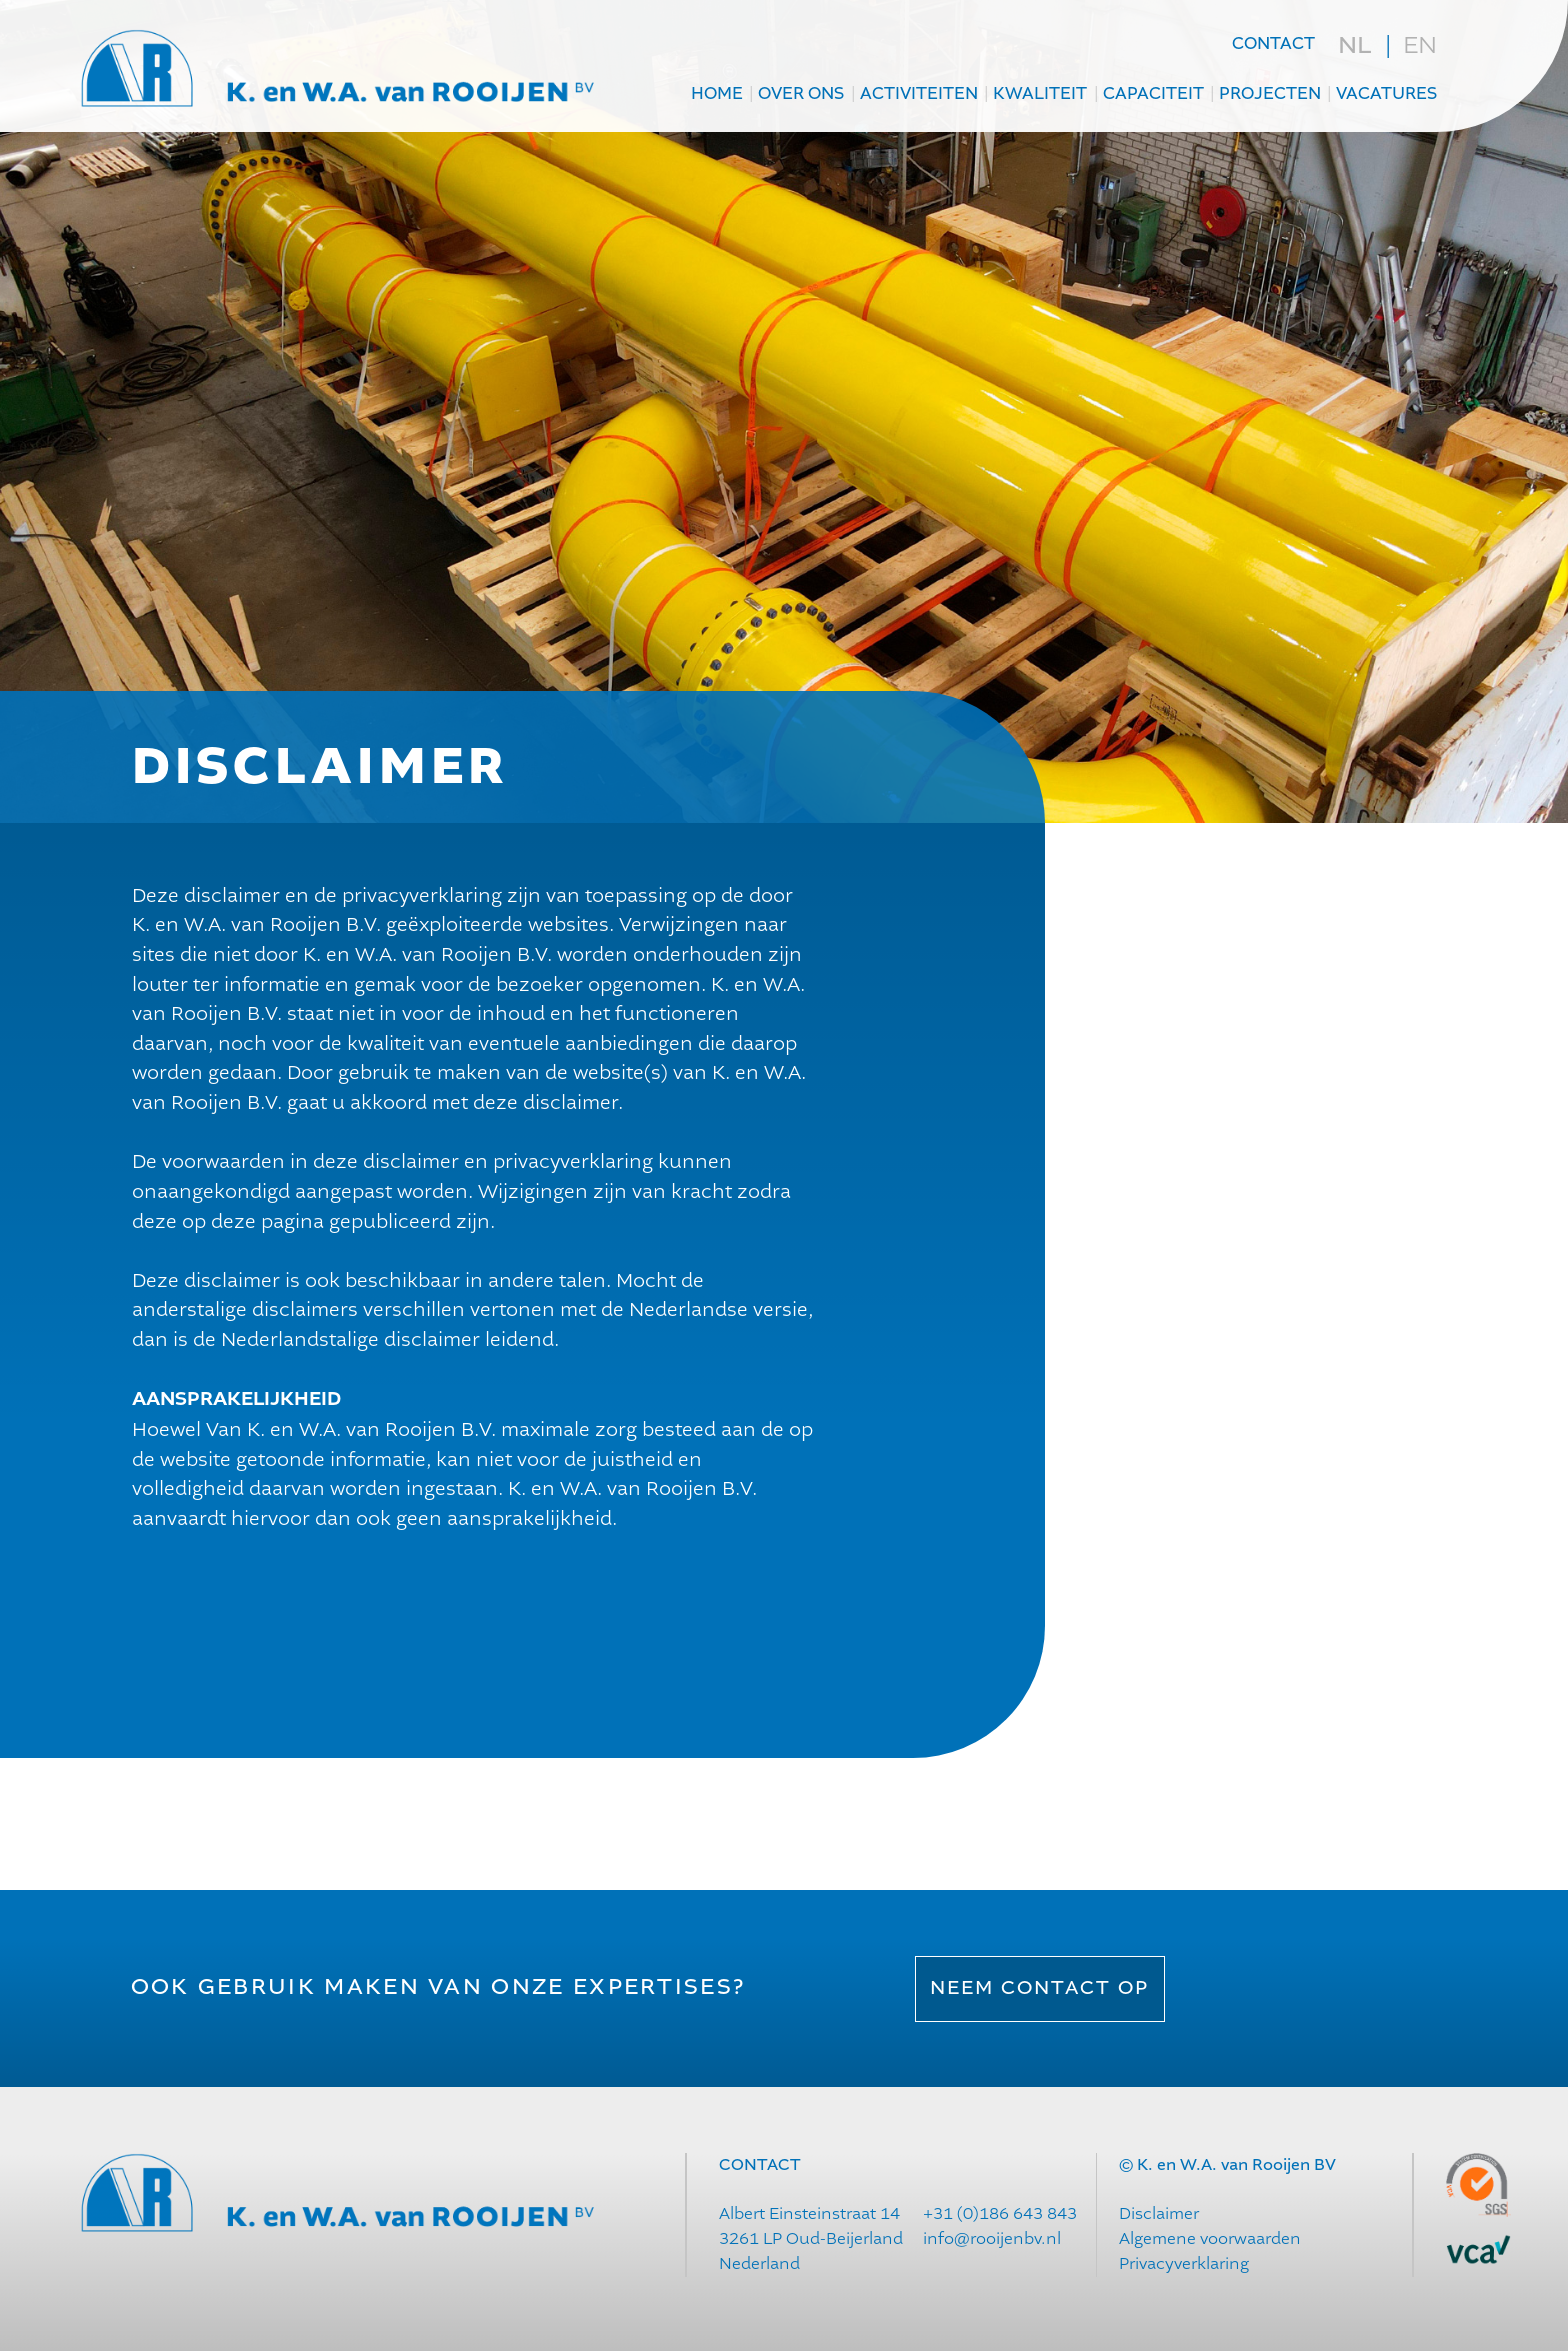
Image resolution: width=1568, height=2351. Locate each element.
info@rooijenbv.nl (992, 2238)
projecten (1270, 94)
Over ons (801, 94)
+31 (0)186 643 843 (1000, 2213)
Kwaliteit (1040, 94)
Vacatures (1386, 94)
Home (717, 94)
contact (1273, 44)
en (1420, 45)
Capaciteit (1153, 94)
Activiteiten (919, 94)
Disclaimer (1159, 2213)
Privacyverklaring (1184, 2263)
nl (1354, 46)
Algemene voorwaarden (1210, 2238)
